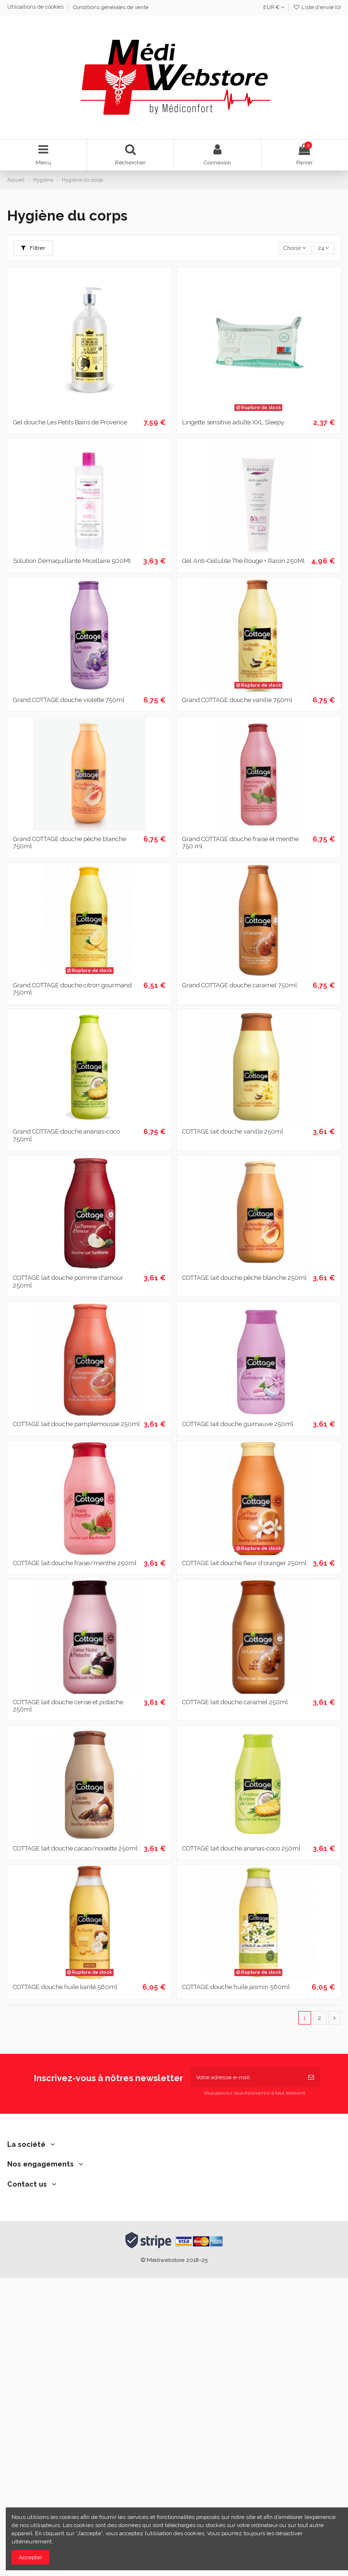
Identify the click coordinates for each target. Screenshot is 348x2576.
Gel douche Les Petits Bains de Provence (70, 422)
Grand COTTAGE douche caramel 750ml (239, 985)
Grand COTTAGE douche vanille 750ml (237, 699)
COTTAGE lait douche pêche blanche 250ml (244, 1277)
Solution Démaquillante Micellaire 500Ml (72, 560)
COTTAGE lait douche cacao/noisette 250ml (75, 1848)
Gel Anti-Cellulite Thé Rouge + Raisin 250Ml (243, 560)
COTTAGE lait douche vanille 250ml (232, 1131)
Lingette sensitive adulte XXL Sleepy (233, 422)
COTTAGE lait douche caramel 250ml (235, 1702)
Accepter (30, 2557)
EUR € (273, 7)
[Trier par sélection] (295, 248)
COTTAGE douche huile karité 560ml (65, 1987)
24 (323, 248)
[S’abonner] (311, 2077)
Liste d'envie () (317, 7)
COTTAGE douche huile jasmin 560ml (236, 1987)
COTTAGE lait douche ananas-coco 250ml (241, 1848)
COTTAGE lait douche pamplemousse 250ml (76, 1424)
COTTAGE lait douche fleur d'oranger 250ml (244, 1563)
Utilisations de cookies (36, 7)
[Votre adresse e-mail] (246, 2077)
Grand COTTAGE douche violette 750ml (69, 699)
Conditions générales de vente (111, 7)
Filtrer (33, 248)
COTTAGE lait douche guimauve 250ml (237, 1424)
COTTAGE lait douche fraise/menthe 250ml (75, 1563)
